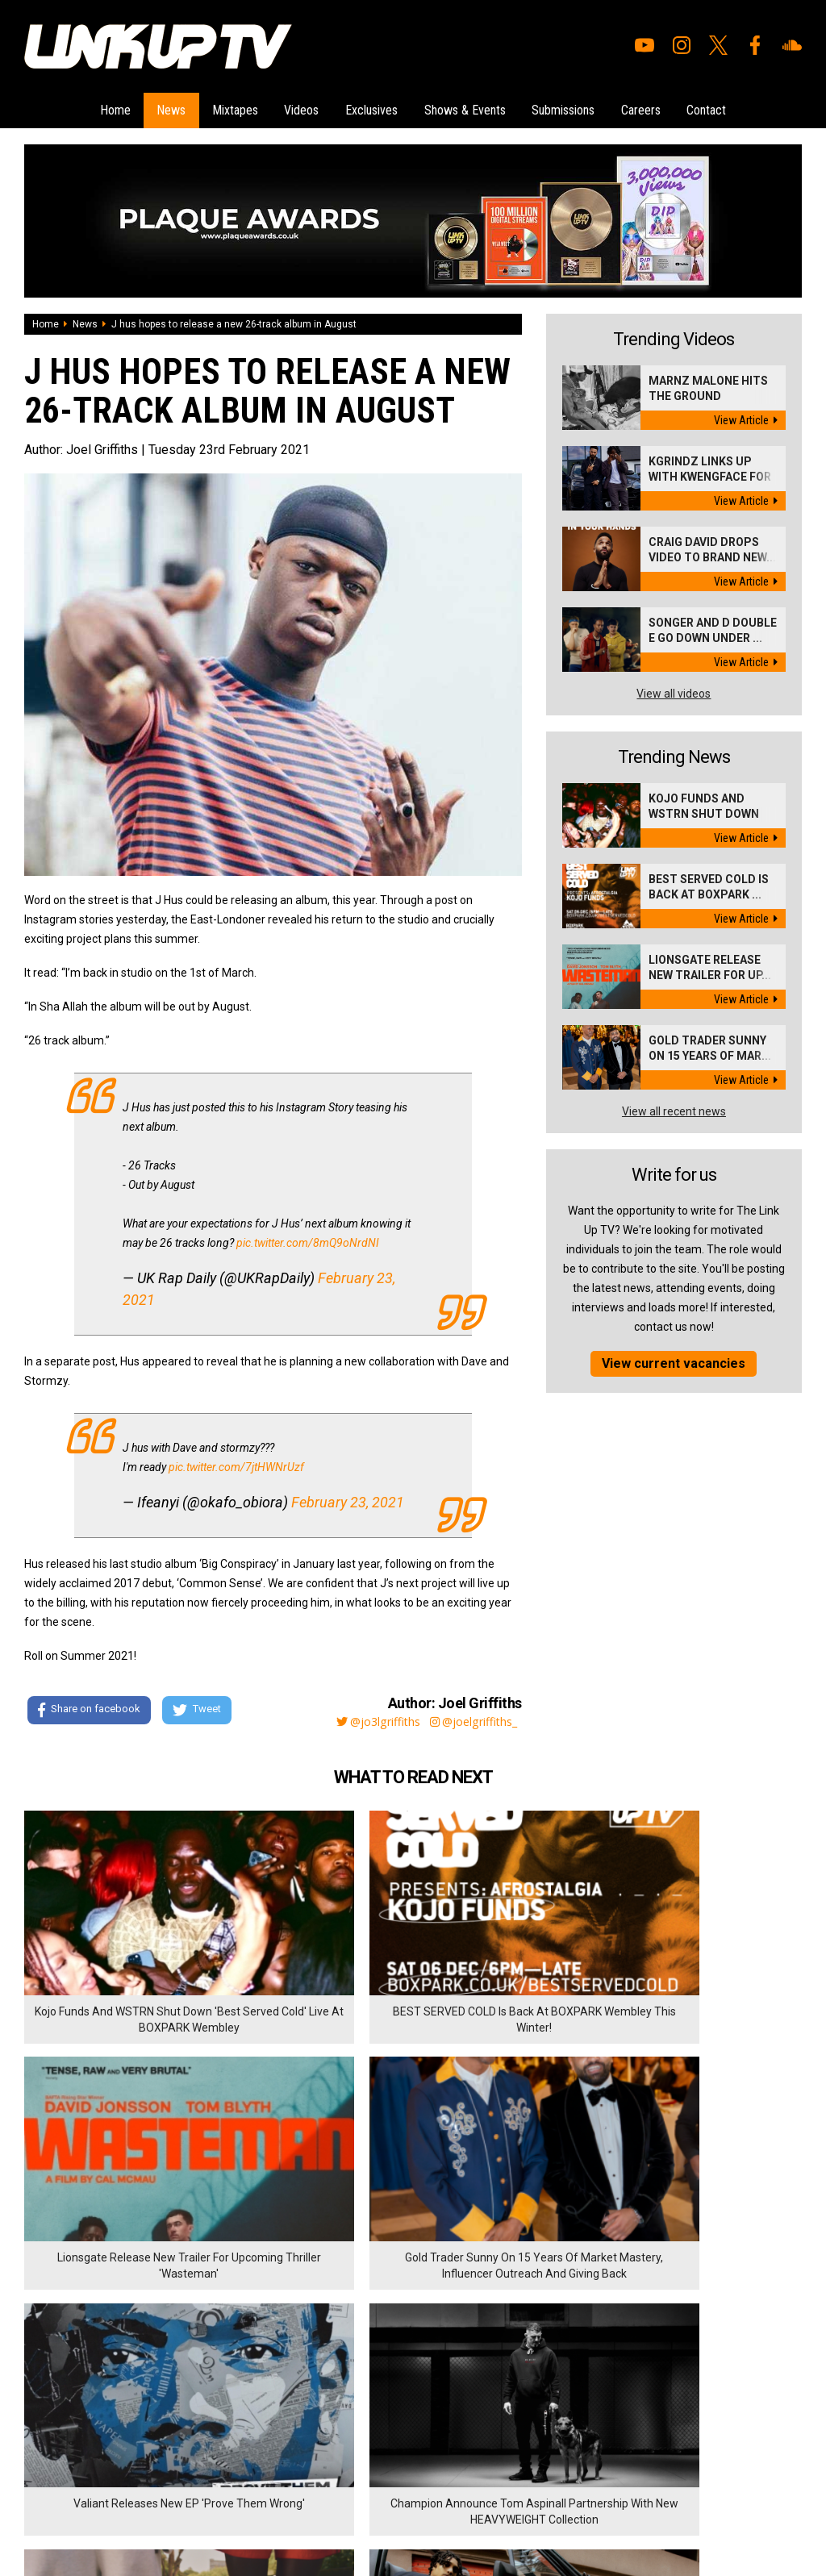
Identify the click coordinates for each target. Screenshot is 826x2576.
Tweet (201, 1707)
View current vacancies (673, 1360)
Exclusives (371, 108)
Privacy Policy (201, 2391)
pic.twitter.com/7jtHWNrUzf (236, 1463)
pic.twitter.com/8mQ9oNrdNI (307, 1238)
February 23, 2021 (347, 1498)
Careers (658, 108)
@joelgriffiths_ (471, 1717)
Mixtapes (223, 108)
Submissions (575, 108)
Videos (295, 108)
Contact (730, 108)
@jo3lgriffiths (363, 1717)
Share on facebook (88, 1707)
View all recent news (674, 1108)
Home (91, 108)
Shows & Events (470, 108)
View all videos (673, 690)
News (153, 108)
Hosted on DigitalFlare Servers (84, 2490)
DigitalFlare (208, 2475)
